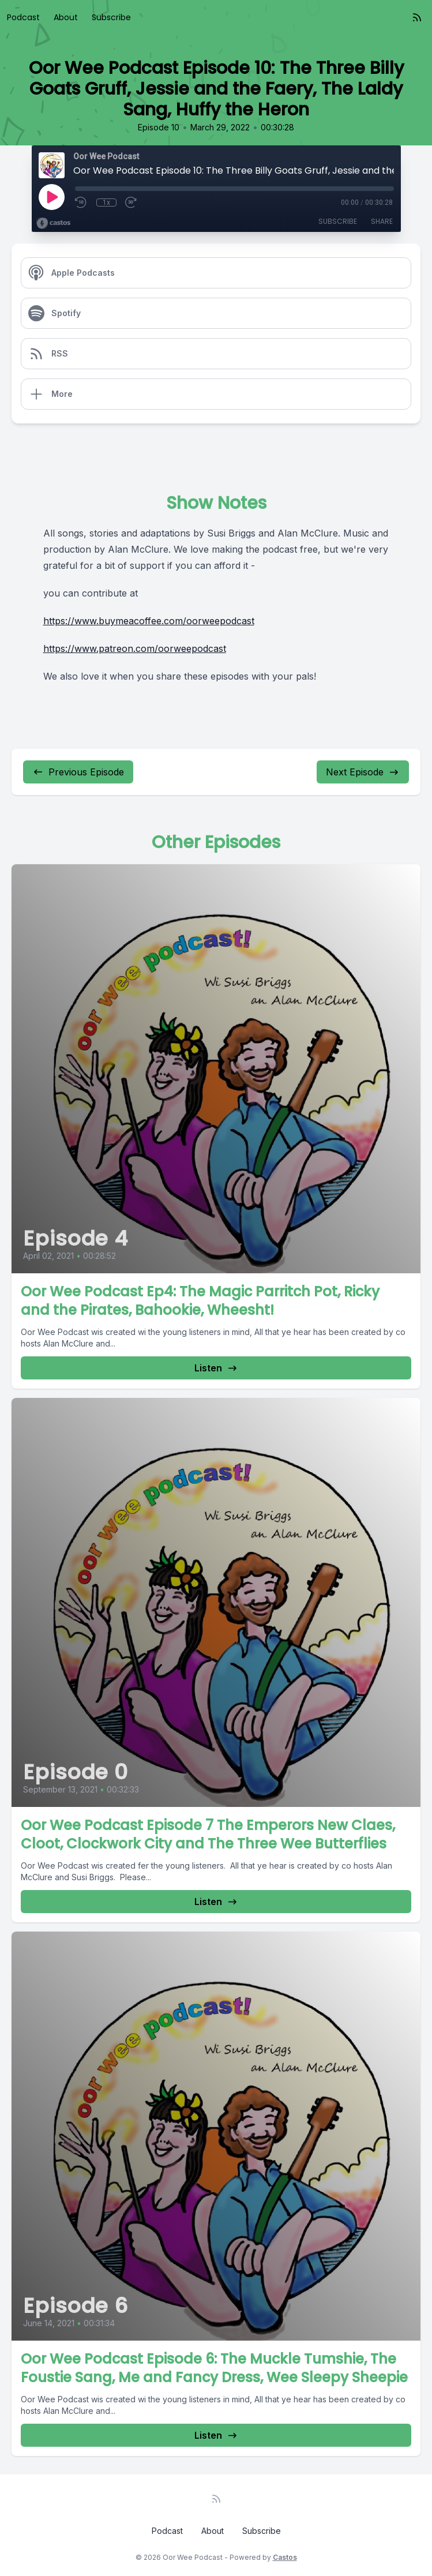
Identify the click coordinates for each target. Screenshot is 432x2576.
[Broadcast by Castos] (53, 223)
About (66, 17)
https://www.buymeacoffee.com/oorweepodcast (148, 621)
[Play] (51, 196)
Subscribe (111, 17)
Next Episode (363, 772)
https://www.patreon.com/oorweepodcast (134, 648)
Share (382, 221)
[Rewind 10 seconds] (81, 202)
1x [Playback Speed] (106, 202)
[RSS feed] (417, 17)
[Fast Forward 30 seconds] (131, 202)
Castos (285, 2557)
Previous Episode (78, 772)
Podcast (23, 17)
